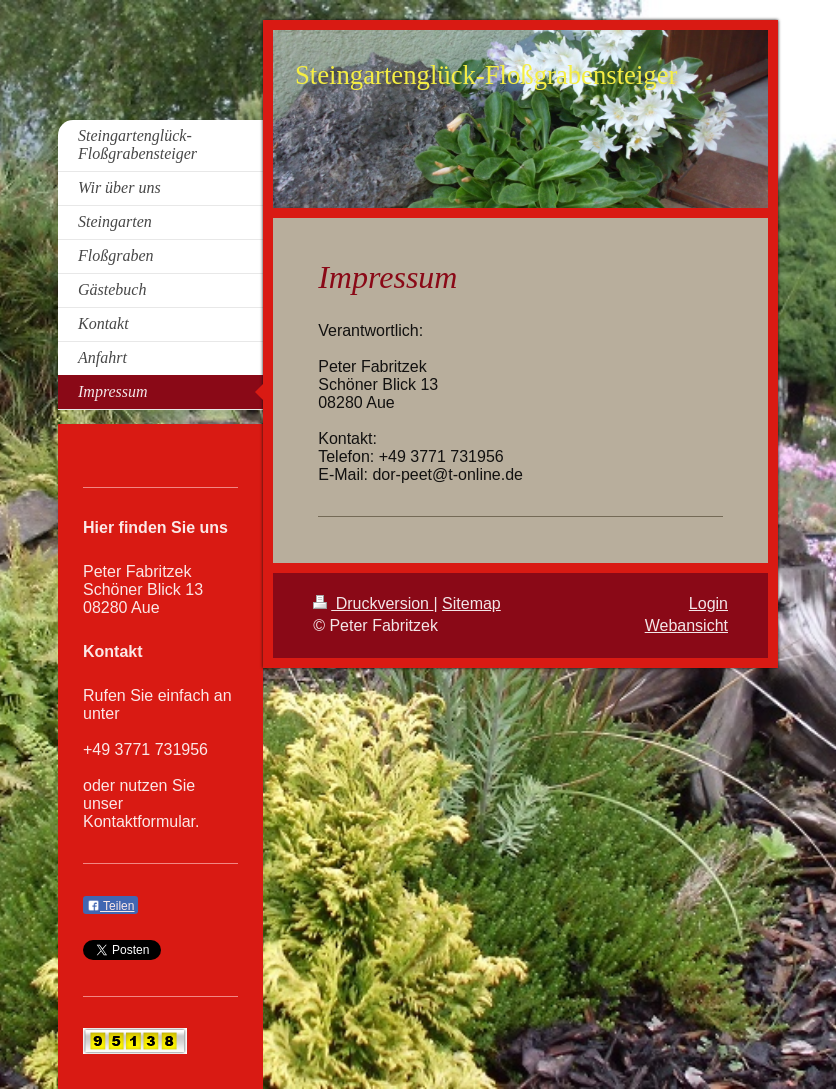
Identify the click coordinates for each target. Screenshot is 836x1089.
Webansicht (686, 625)
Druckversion (373, 603)
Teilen (110, 906)
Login (708, 603)
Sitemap (471, 603)
